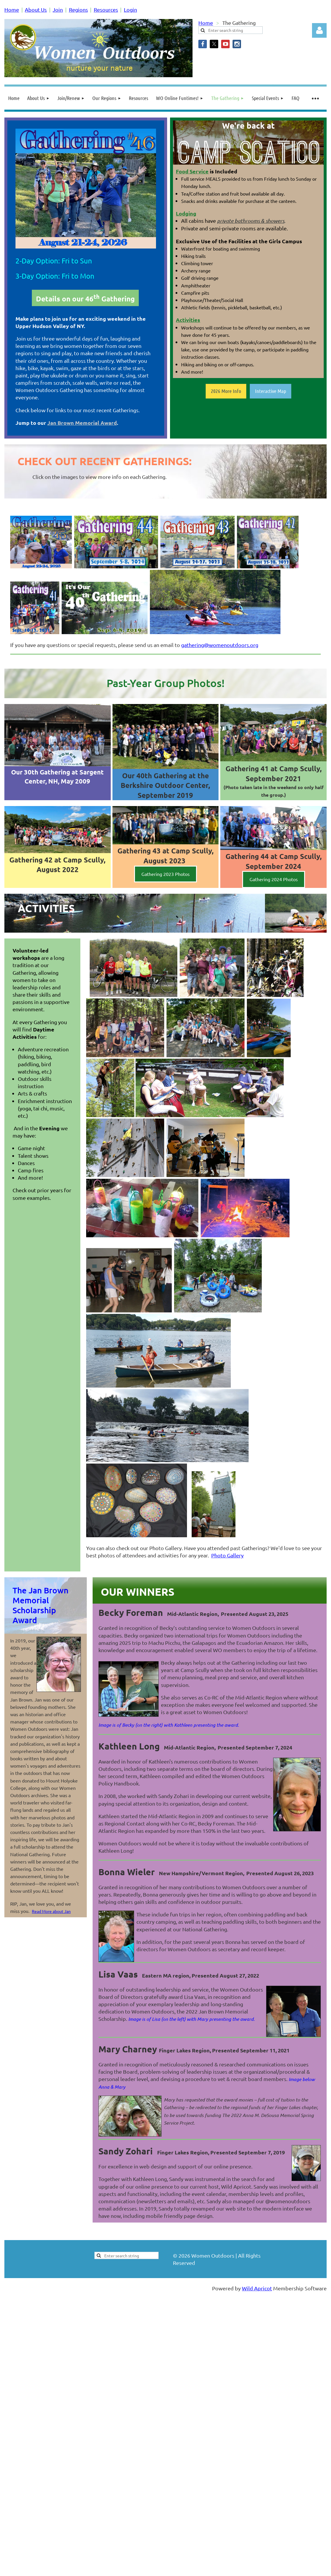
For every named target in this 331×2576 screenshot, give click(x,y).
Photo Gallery (227, 1555)
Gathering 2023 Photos (165, 874)
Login (130, 9)
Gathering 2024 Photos (273, 879)
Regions (78, 9)
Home (11, 9)
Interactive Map (270, 391)
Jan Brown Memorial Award (82, 422)
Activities (188, 319)
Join (58, 9)
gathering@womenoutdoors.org (219, 645)
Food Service (192, 171)
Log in (319, 30)
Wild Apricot (257, 2288)
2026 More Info (226, 391)
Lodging (186, 213)
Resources (106, 9)
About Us (36, 9)
